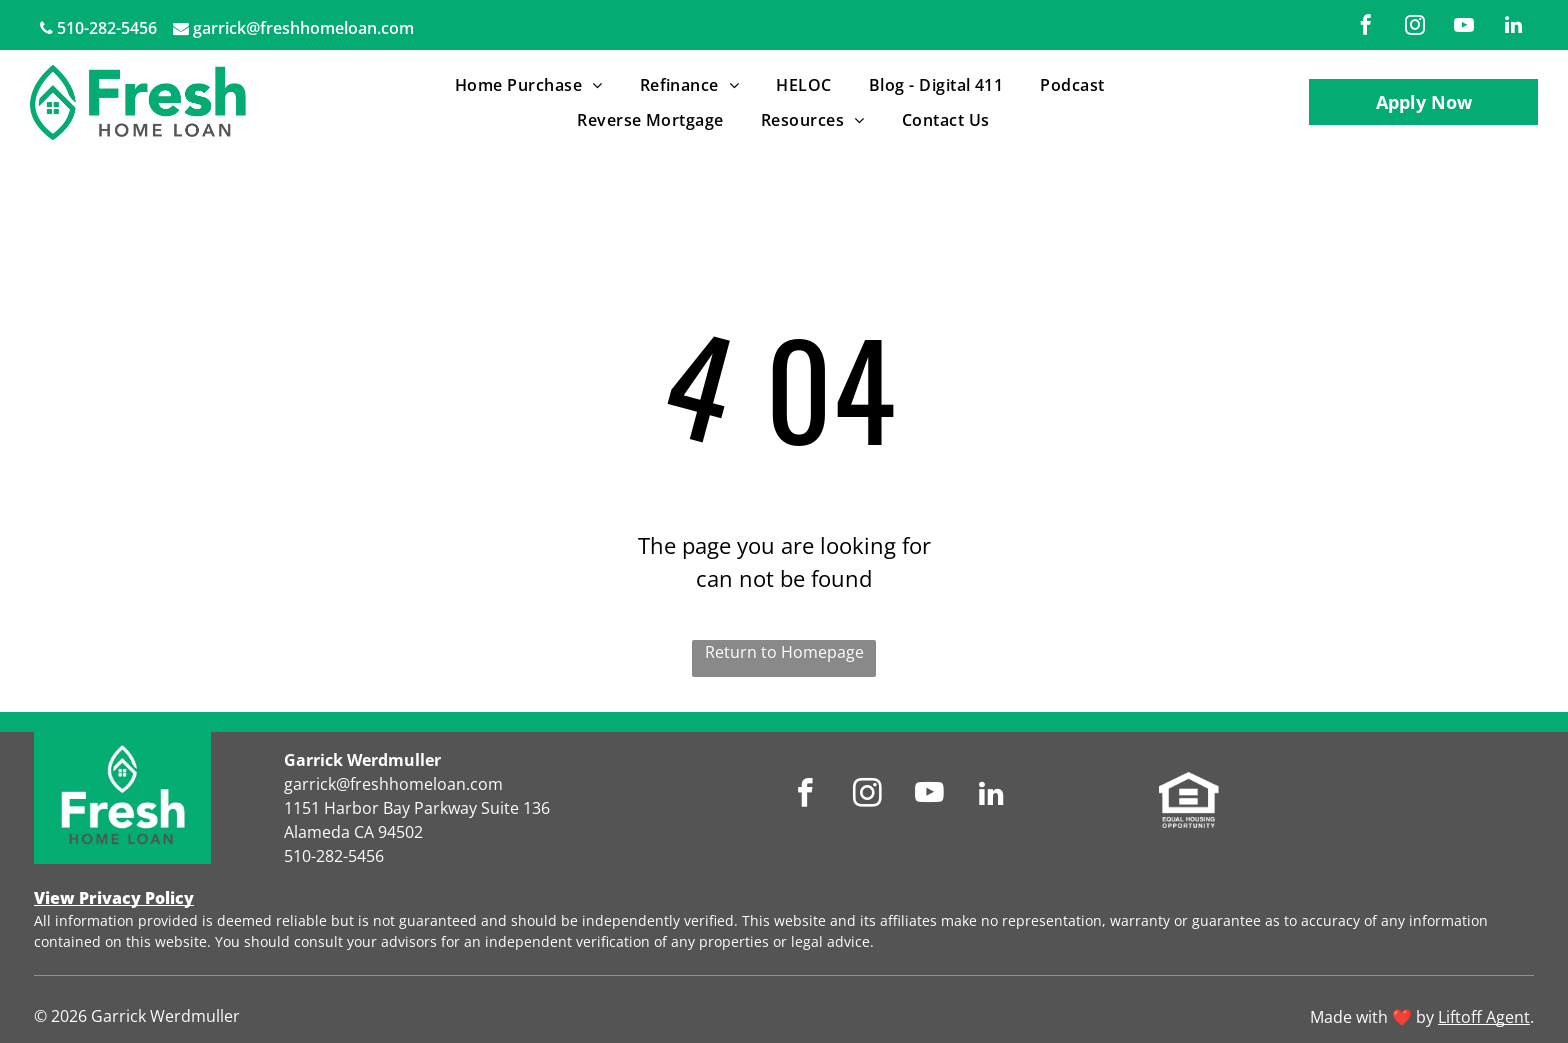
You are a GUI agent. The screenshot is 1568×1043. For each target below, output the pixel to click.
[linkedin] (1513, 27)
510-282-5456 (107, 28)
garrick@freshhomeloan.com (303, 28)
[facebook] (1366, 27)
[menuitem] (532, 85)
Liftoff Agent (1484, 1017)
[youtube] (1464, 27)
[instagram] (1415, 27)
